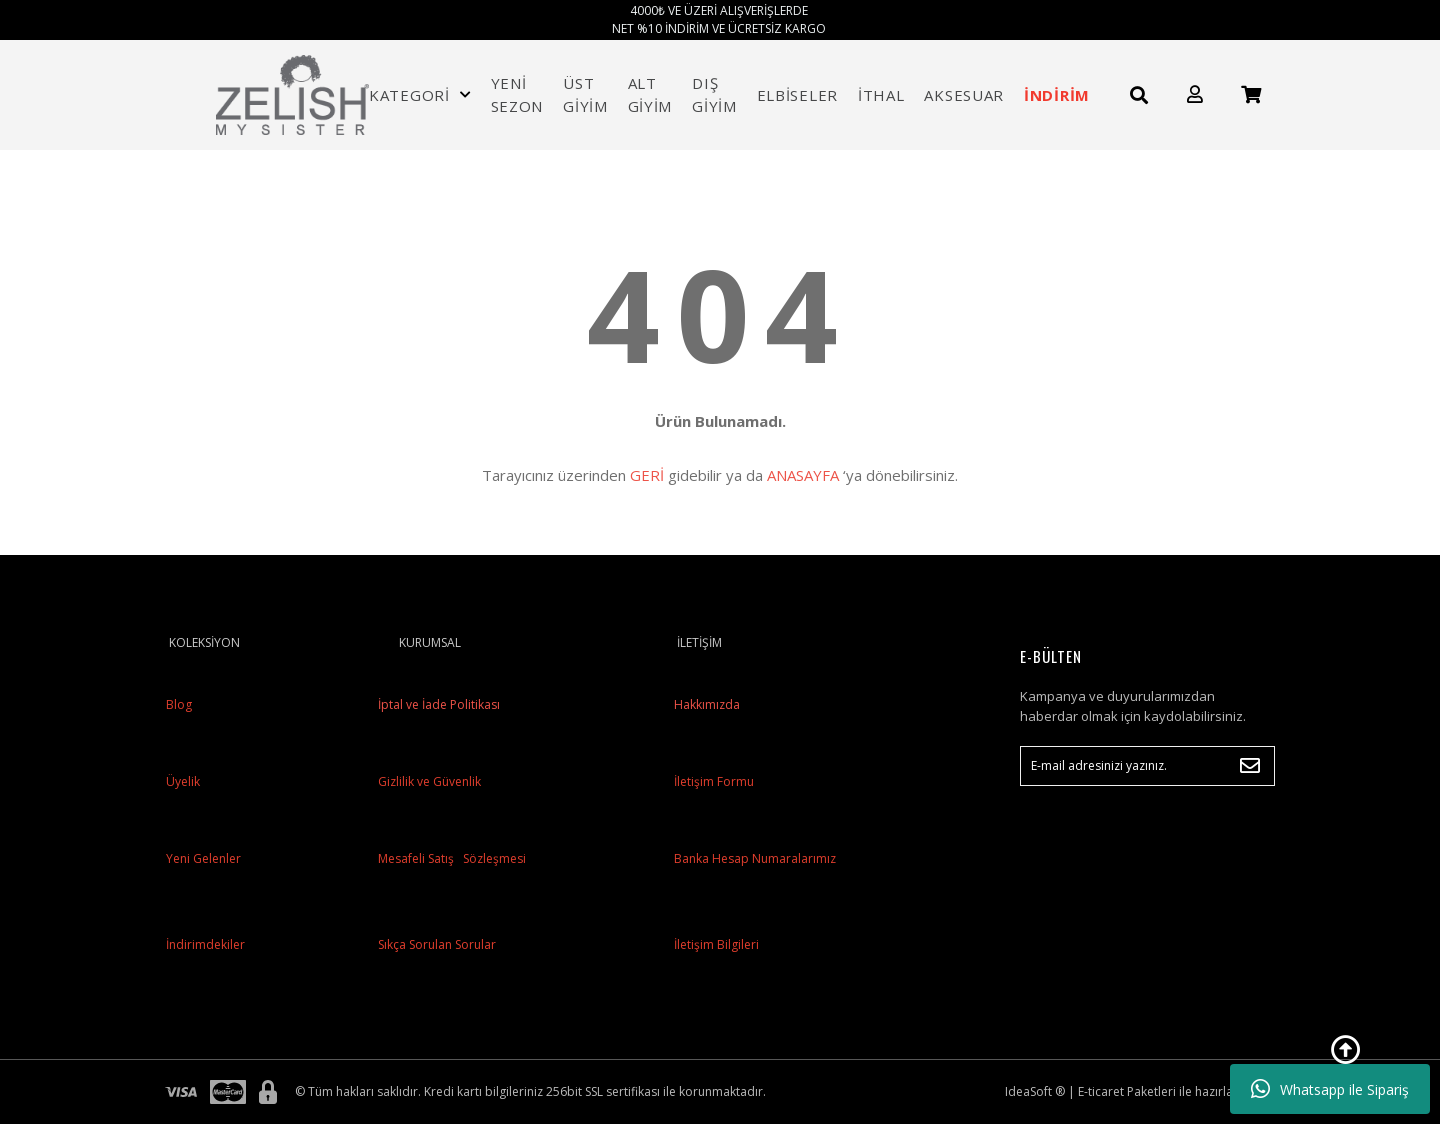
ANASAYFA (803, 475)
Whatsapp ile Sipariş (1330, 1089)
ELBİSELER (797, 95)
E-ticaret (1101, 1091)
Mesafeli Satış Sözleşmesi (450, 858)
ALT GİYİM (650, 94)
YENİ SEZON (517, 94)
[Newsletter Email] (1147, 766)
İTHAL (881, 95)
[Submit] (1250, 766)
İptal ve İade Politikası (437, 704)
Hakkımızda (707, 704)
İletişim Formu (714, 781)
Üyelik (183, 781)
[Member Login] (1195, 94)
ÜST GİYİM (585, 94)
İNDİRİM (1057, 95)
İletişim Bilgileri (716, 944)
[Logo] (293, 95)
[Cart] (1251, 94)
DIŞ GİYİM (714, 94)
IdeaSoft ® (1035, 1091)
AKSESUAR (964, 95)
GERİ (647, 475)
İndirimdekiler (205, 944)
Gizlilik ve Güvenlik (428, 781)
